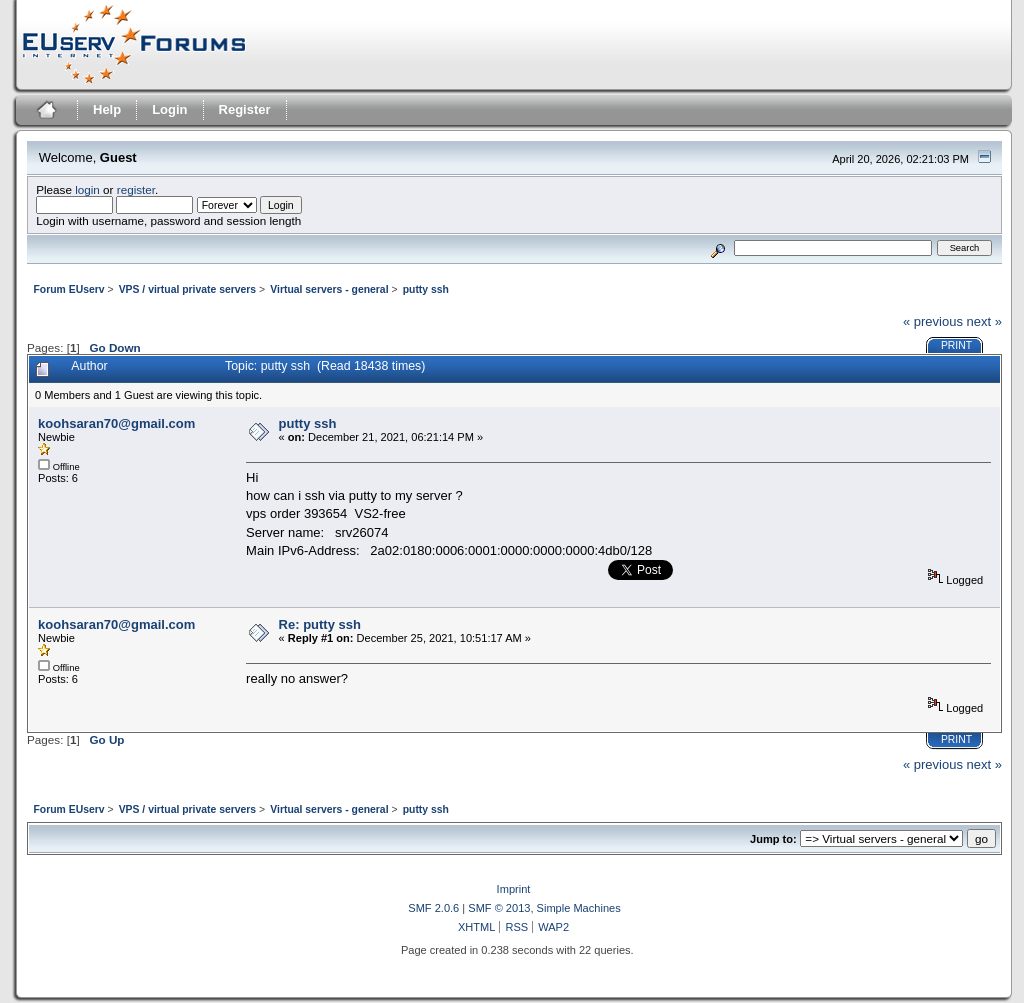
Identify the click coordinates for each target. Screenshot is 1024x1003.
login (87, 189)
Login (169, 109)
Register (245, 109)
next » (984, 321)
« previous (933, 321)
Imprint (514, 889)
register (136, 189)
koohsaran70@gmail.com (116, 423)
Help (107, 109)
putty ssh (308, 423)
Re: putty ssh (320, 624)
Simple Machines (579, 908)
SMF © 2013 (499, 908)
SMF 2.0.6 (433, 908)
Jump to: (773, 839)
